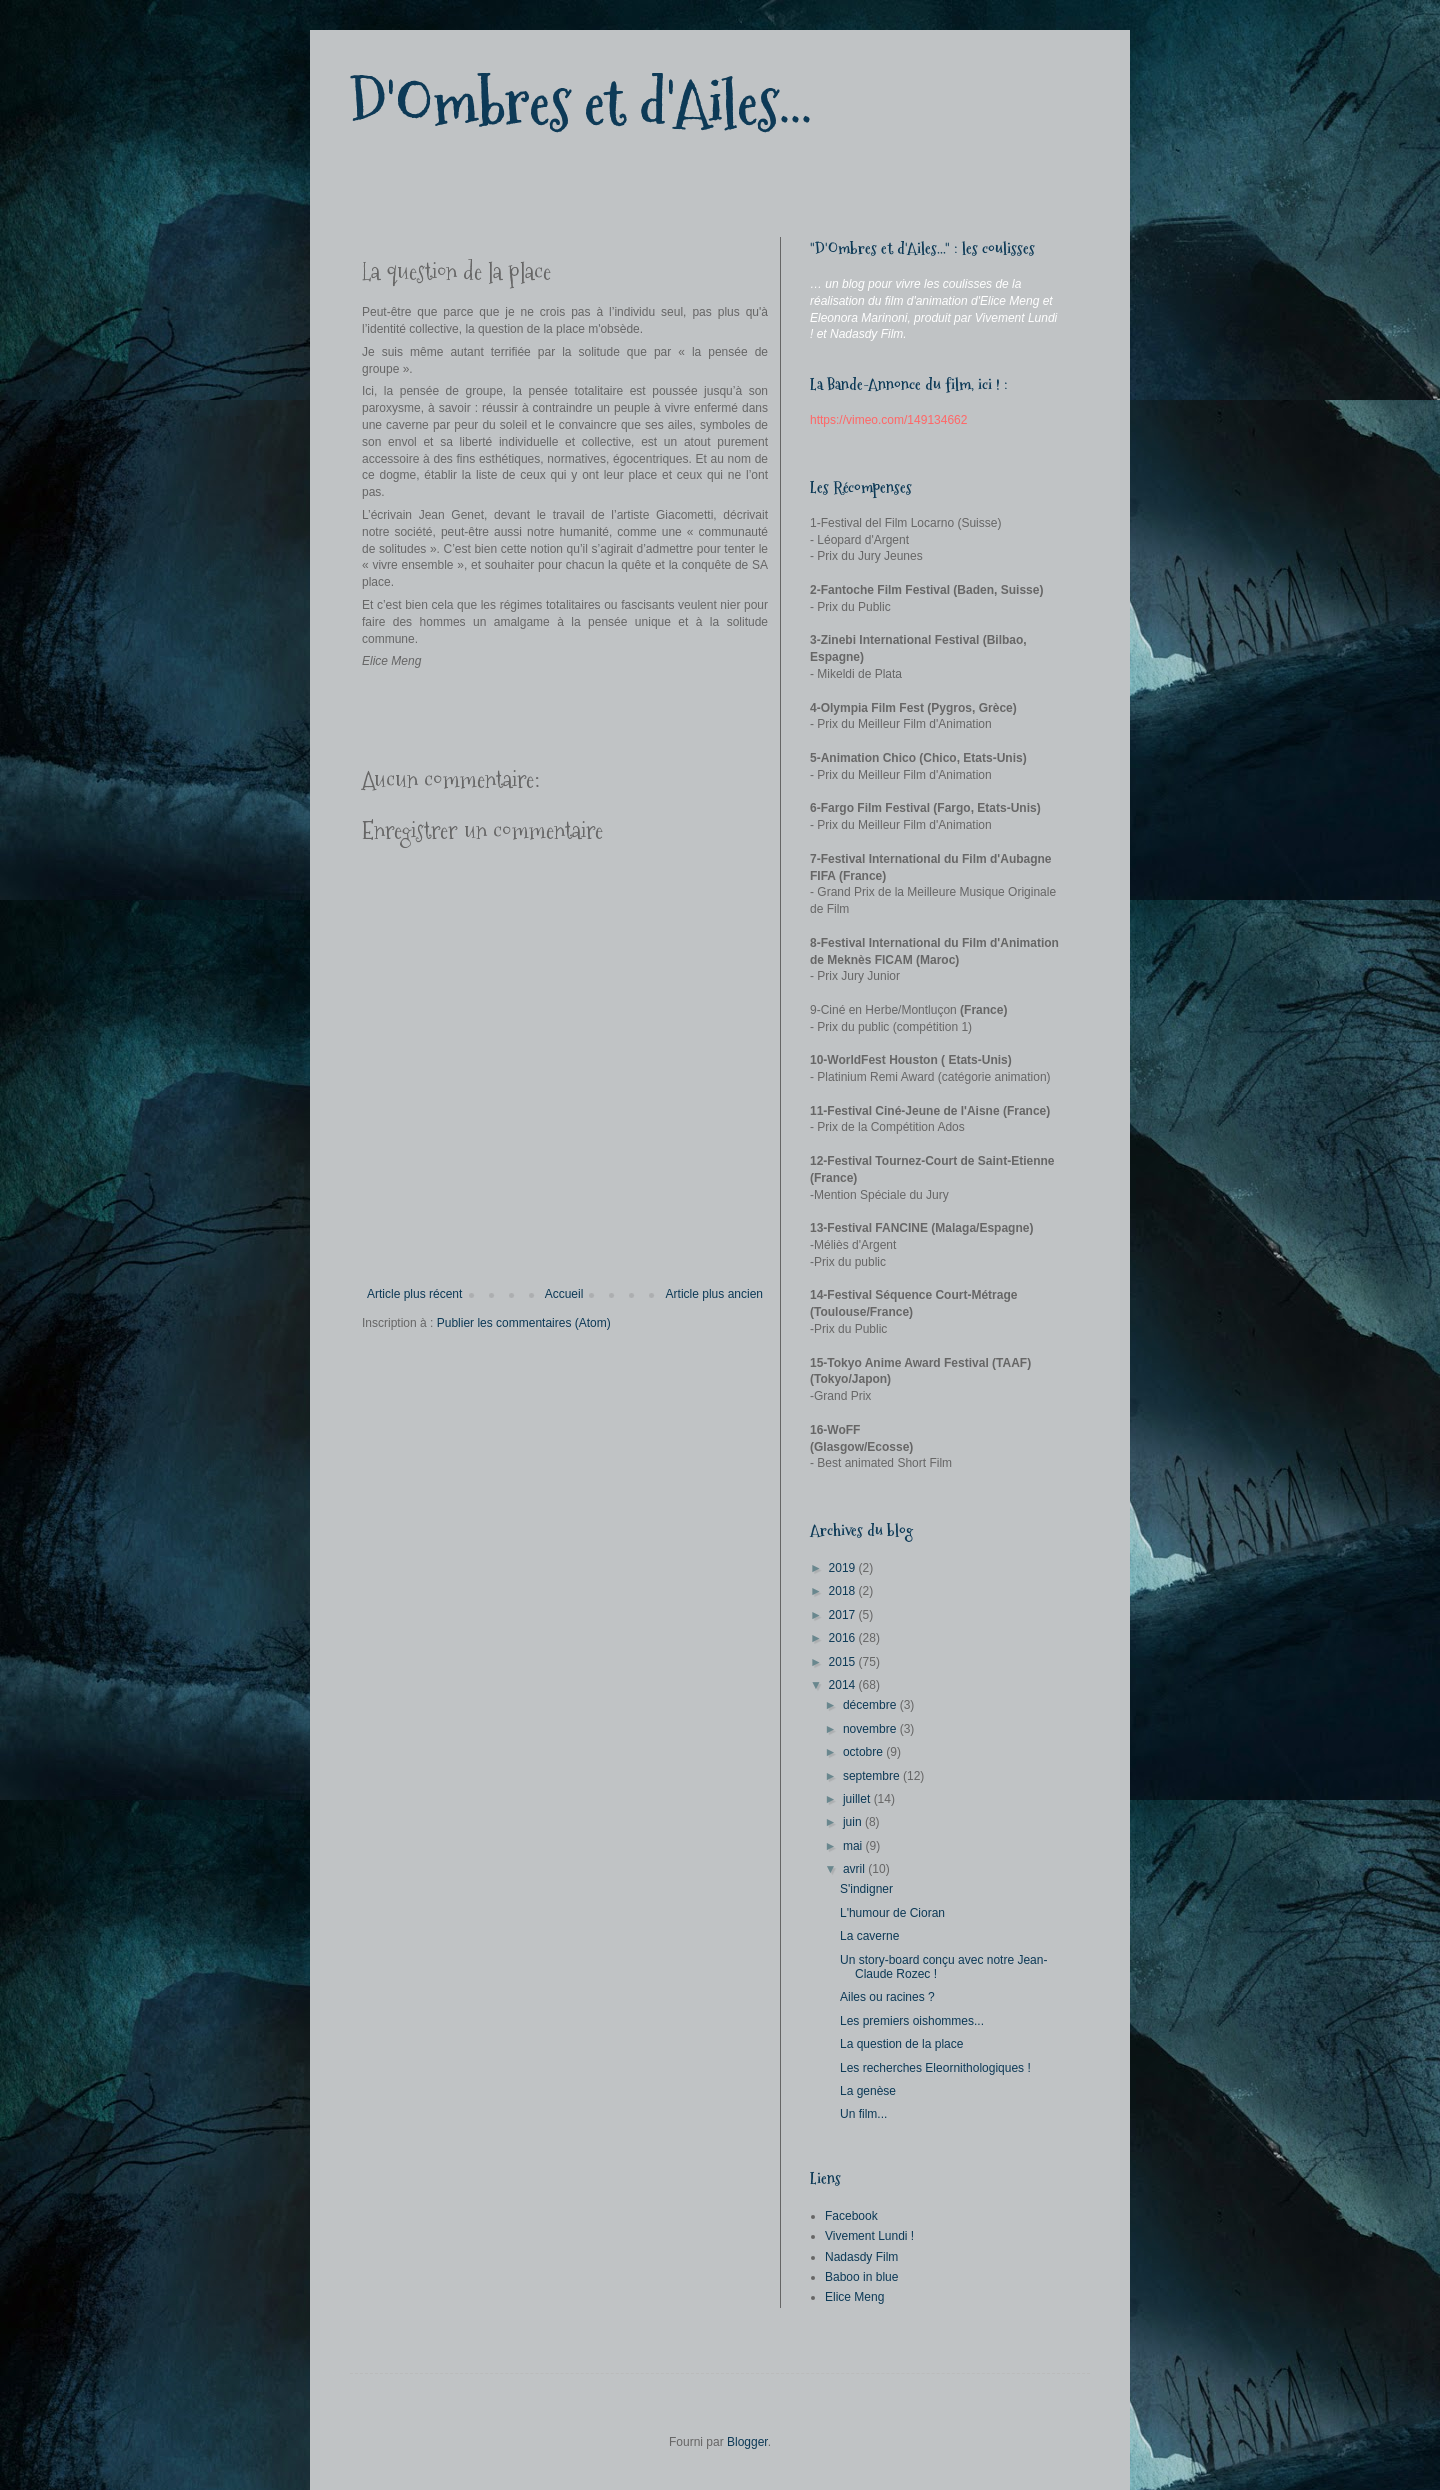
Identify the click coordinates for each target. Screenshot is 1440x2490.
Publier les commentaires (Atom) (524, 1323)
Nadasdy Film (861, 2257)
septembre (873, 1776)
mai (854, 1846)
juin (854, 1822)
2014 (844, 1685)
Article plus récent (414, 1294)
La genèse (868, 2091)
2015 (844, 1662)
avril (855, 1869)
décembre (871, 1705)
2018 (844, 1591)
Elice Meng (854, 2297)
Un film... (863, 2114)
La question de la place (901, 2044)
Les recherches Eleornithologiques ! (935, 2068)
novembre (871, 1729)
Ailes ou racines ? (887, 1997)
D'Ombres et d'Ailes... (581, 103)
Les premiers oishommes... (912, 2021)
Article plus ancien (714, 1294)
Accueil (564, 1294)
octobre (864, 1752)
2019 (844, 1568)
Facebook (851, 2216)
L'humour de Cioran (892, 1913)
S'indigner (866, 1889)
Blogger (747, 2442)
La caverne (869, 1936)
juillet (858, 1799)
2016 (844, 1638)
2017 (844, 1615)
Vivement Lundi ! (869, 2236)
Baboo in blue (861, 2277)
